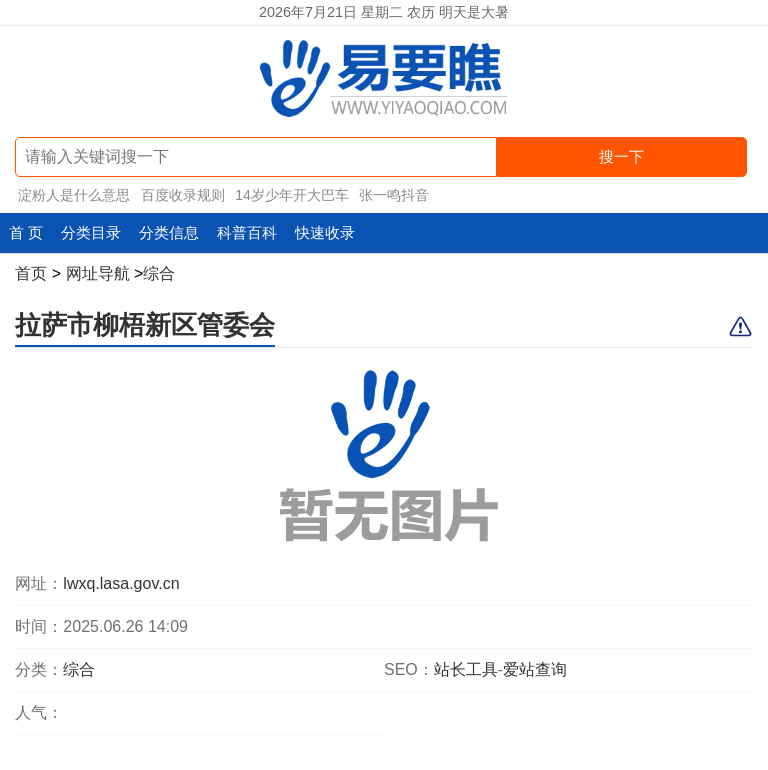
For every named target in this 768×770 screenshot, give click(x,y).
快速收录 (325, 232)
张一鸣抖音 (394, 195)
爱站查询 (535, 669)
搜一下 (621, 156)
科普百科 (247, 232)
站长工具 (466, 669)
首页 (31, 273)
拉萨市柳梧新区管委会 (145, 325)
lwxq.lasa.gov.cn (121, 583)
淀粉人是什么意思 (74, 195)
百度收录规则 (183, 195)
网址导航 (98, 273)
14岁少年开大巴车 (292, 195)
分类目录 (91, 232)
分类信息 (169, 232)
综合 (159, 273)
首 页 (26, 232)
